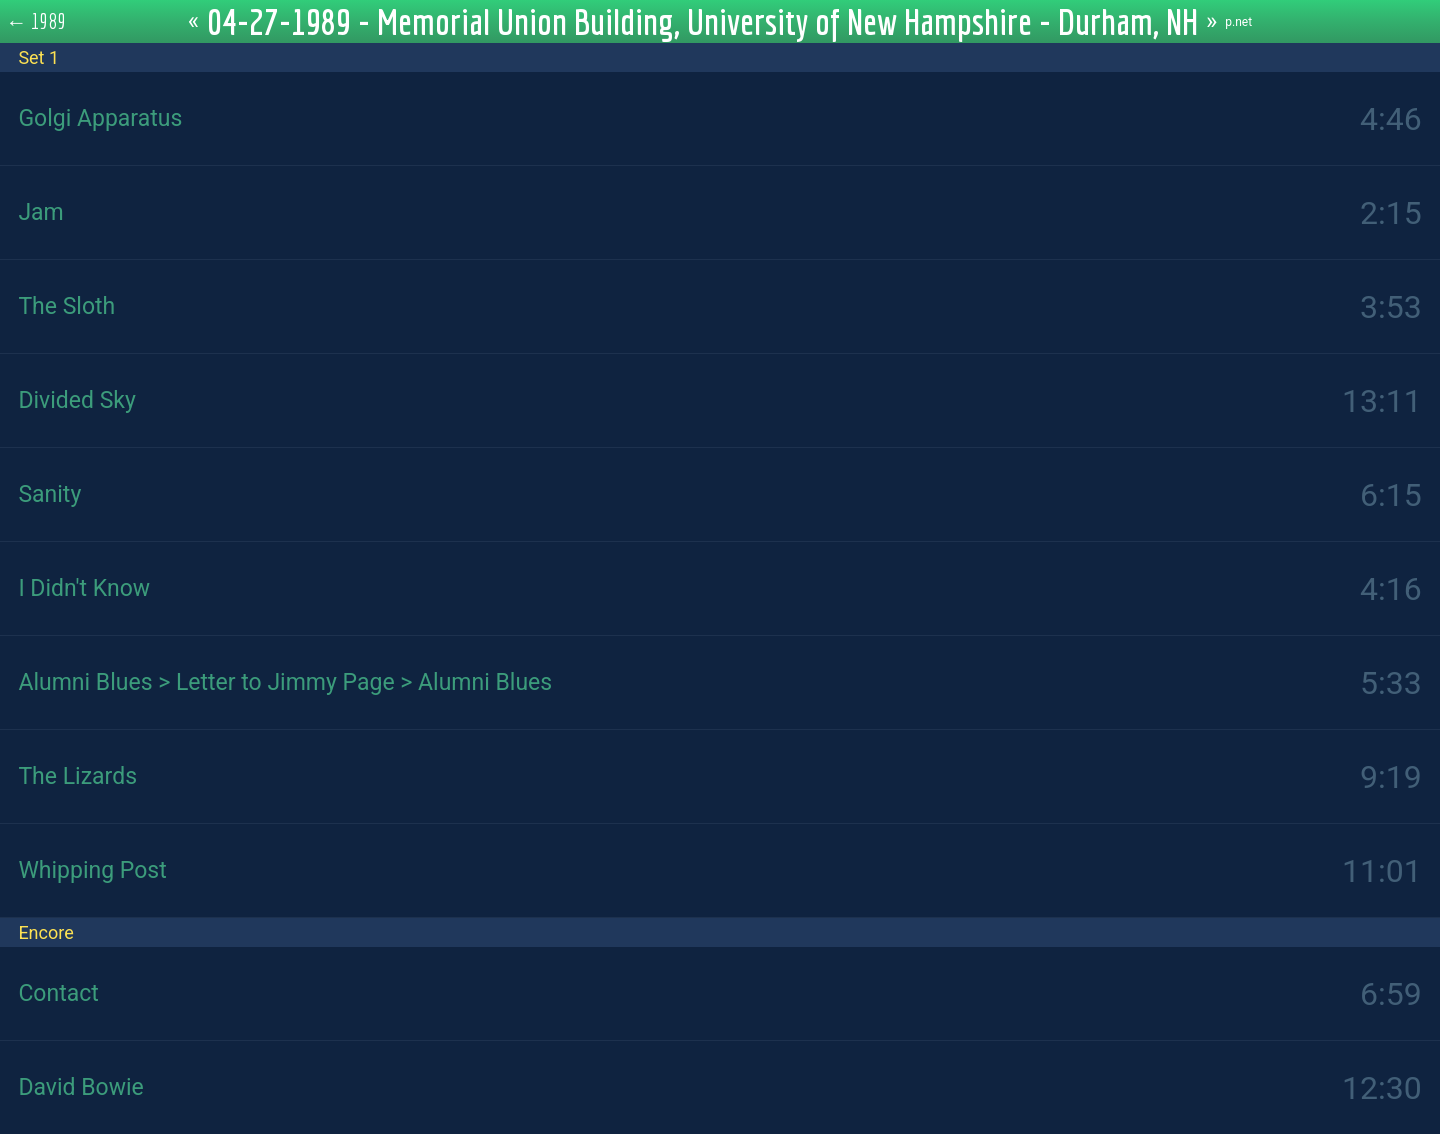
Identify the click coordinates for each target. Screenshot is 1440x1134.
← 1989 (36, 21)
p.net (1238, 22)
